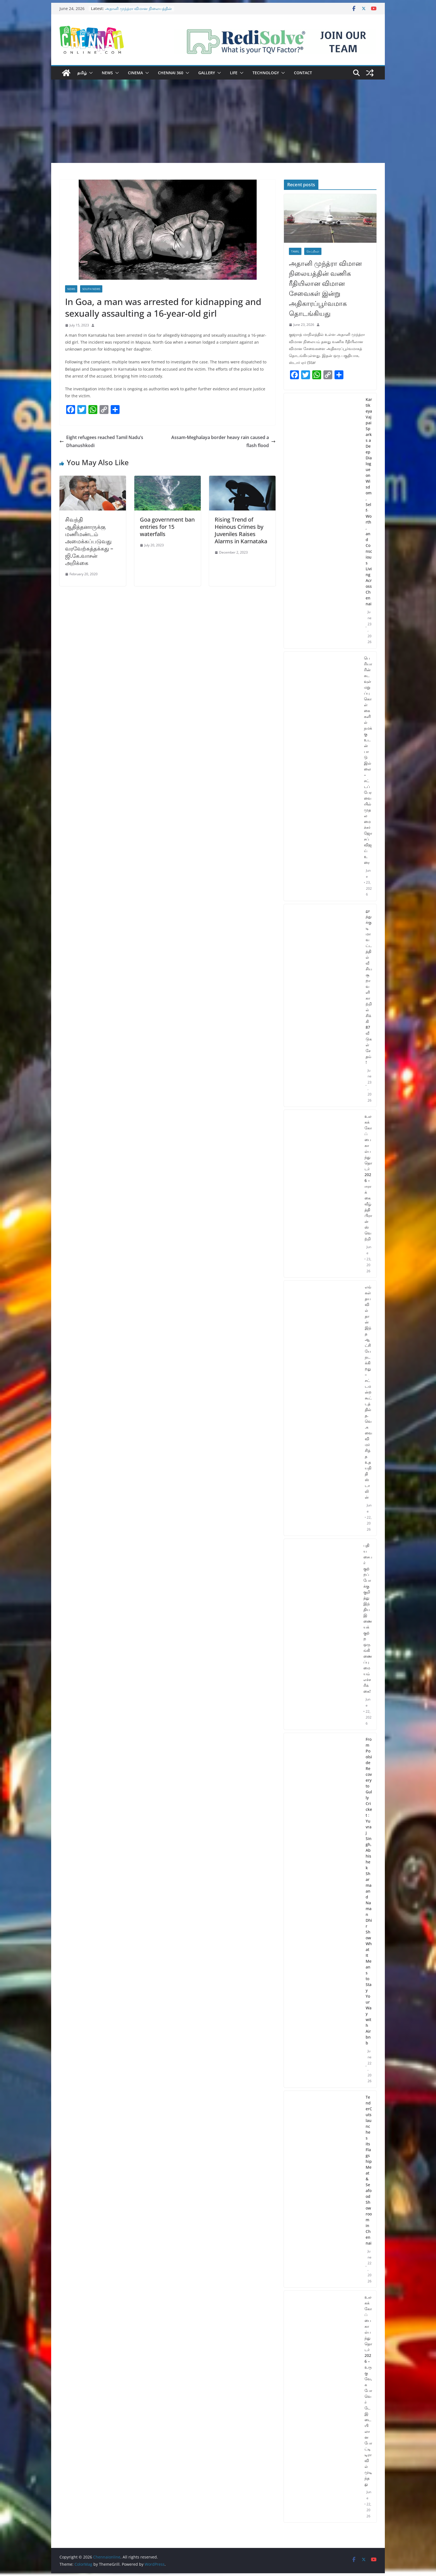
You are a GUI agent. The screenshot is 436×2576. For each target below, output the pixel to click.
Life (233, 72)
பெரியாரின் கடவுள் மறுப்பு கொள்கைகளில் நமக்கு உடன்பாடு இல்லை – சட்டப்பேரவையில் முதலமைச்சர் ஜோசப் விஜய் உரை (368, 760)
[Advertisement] (218, 121)
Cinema (135, 72)
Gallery (206, 72)
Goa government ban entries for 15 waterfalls (167, 527)
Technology (265, 72)
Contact (303, 72)
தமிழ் (82, 72)
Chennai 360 (170, 72)
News (107, 72)
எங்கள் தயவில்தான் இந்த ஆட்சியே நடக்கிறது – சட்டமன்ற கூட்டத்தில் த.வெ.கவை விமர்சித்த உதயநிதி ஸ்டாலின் (368, 1392)
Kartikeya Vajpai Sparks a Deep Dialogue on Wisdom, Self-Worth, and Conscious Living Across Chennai (369, 501)
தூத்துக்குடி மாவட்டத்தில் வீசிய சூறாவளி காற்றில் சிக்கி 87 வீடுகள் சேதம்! (369, 986)
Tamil (295, 251)
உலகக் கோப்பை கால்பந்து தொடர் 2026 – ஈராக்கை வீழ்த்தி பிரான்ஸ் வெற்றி (368, 1177)
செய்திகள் (312, 251)
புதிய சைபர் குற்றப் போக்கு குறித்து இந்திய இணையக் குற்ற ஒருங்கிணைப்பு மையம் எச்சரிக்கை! (367, 1618)
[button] (90, 73)
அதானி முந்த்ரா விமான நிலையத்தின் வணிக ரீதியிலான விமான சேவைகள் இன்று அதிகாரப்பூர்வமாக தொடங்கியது (325, 288)
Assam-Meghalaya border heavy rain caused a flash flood (223, 441)
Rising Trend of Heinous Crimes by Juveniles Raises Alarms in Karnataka (241, 530)
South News (91, 289)
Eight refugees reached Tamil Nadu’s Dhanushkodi (101, 441)
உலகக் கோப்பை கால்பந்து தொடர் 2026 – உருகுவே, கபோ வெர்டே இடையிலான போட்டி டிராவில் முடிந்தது (368, 2390)
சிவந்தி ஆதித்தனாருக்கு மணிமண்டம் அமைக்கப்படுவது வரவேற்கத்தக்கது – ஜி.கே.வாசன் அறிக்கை (89, 541)
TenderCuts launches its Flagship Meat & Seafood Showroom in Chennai (369, 2170)
